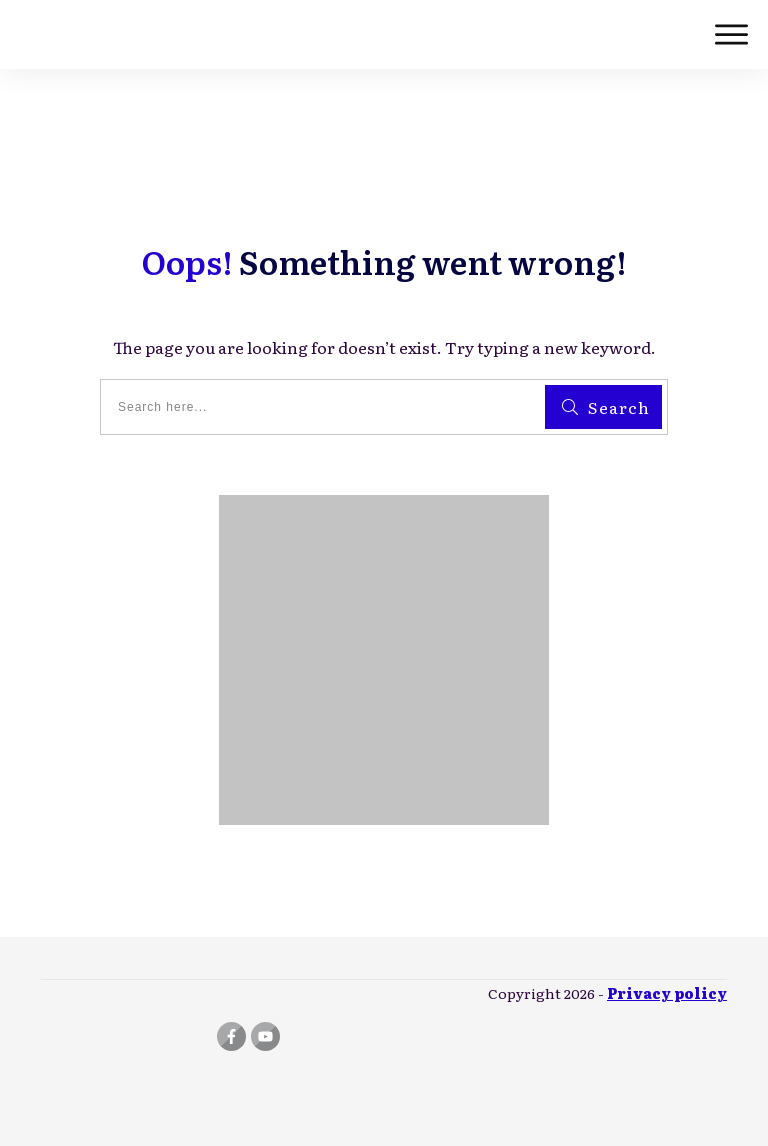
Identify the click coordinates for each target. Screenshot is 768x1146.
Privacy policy (667, 993)
